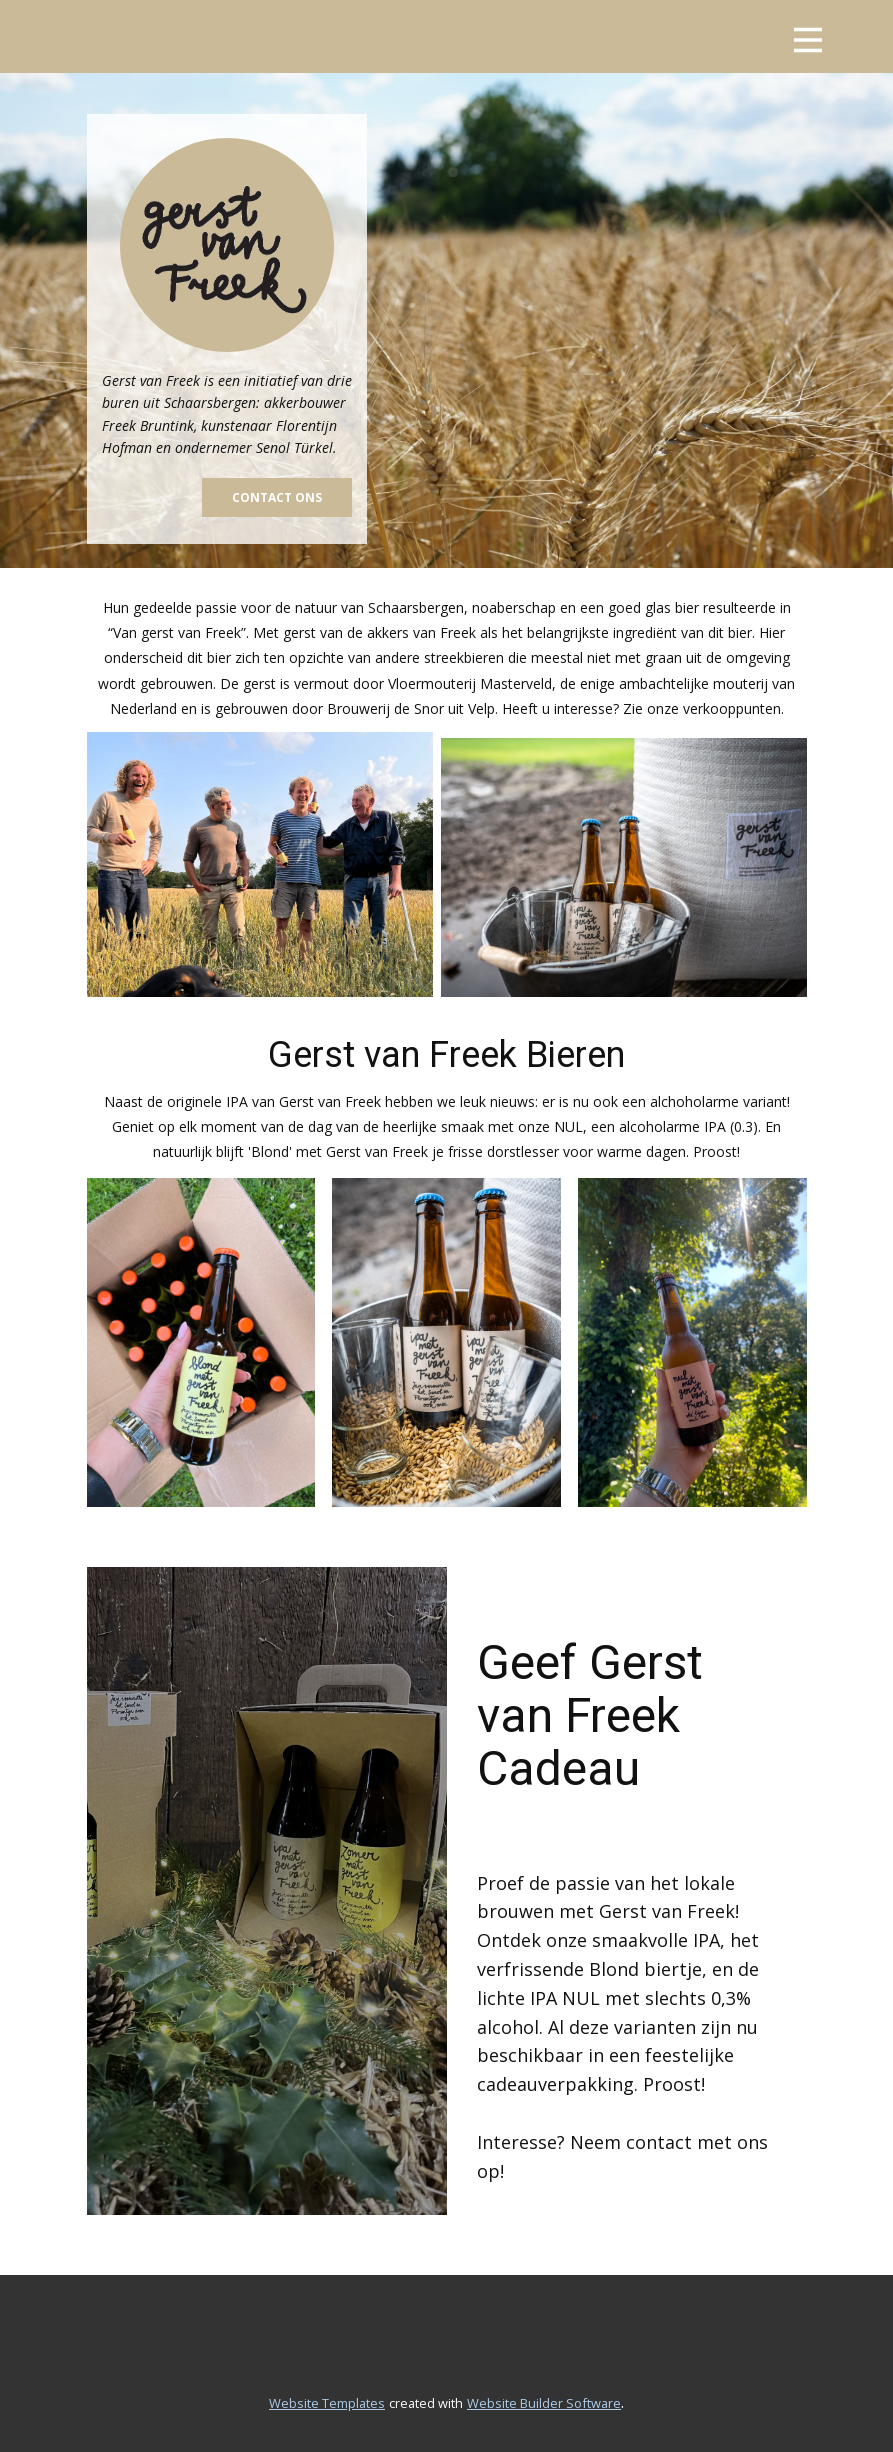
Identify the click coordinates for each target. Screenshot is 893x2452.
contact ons (277, 497)
